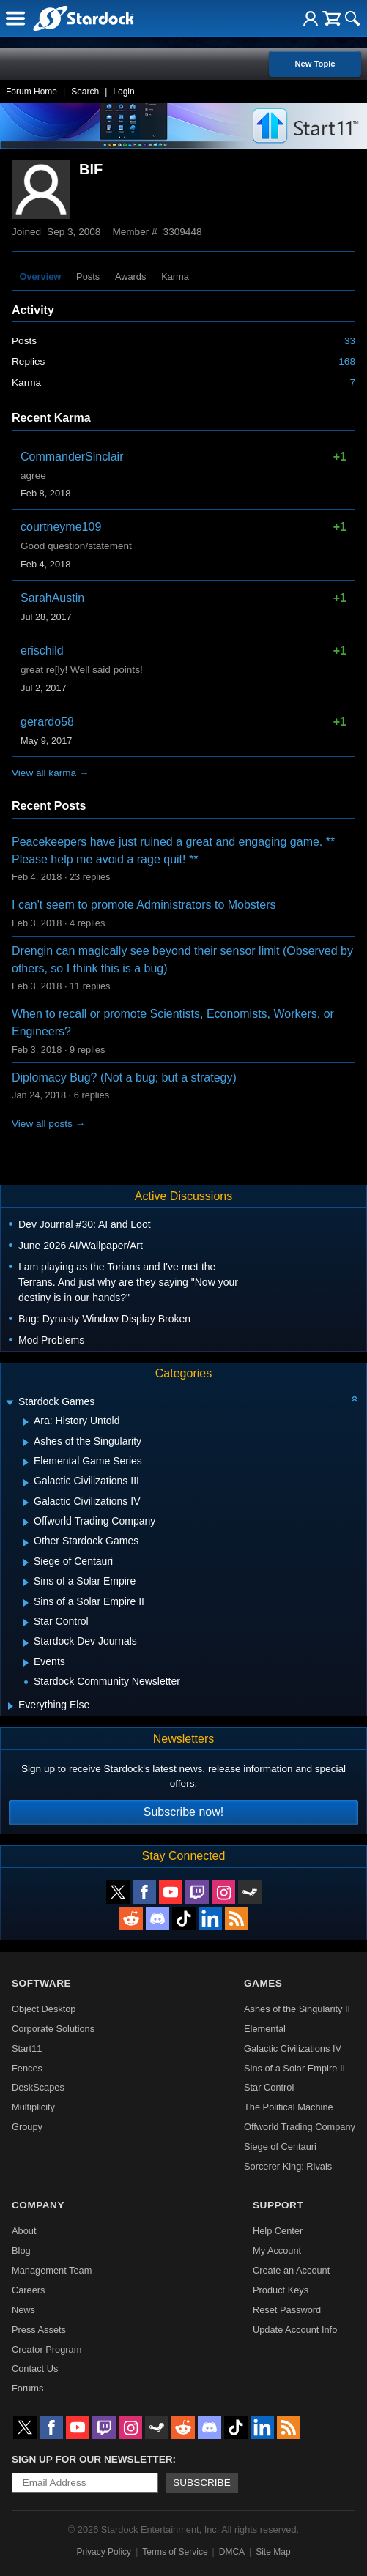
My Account (277, 2250)
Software (41, 1983)
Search (85, 91)
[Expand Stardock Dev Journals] (26, 1643)
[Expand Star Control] (26, 1622)
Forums (27, 2388)
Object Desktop (44, 2008)
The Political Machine (288, 2107)
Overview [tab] (40, 276)
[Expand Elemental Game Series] (26, 1462)
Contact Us (35, 2368)
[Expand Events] (26, 1663)
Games (263, 1983)
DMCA (232, 2552)
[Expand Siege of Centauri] (26, 1562)
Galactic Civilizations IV (292, 2048)
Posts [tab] (88, 276)
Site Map (273, 2552)
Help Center (278, 2230)
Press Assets (39, 2329)
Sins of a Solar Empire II (294, 2068)
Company (38, 2205)
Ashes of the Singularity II (297, 2008)
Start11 (27, 2048)
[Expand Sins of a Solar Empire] (26, 1582)
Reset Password (287, 2309)
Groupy (27, 2126)
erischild (42, 650)
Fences (27, 2068)
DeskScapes (38, 2087)
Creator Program (46, 2349)
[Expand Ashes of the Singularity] (26, 1442)
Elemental (265, 2028)
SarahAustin (52, 598)
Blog (21, 2250)
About (24, 2230)
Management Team (52, 2270)
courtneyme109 (61, 527)
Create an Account (291, 2270)
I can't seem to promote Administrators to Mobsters (144, 904)
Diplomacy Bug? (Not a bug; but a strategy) (124, 1077)
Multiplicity (33, 2107)
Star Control (269, 2087)
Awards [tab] (130, 276)
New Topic (314, 63)
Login (123, 91)
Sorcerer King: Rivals (288, 2166)
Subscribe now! (183, 1812)
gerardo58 (47, 721)
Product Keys (280, 2290)
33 (349, 340)
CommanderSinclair (72, 456)
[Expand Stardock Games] (9, 1403)
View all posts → (48, 1123)
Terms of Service (174, 2552)
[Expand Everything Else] (10, 1706)
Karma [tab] (175, 276)
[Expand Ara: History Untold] (26, 1422)
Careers (28, 2290)
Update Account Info (295, 2329)
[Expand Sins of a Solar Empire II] (26, 1603)
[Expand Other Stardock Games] (26, 1542)
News (23, 2309)
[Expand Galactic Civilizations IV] (26, 1502)
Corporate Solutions (53, 2028)
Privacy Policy (103, 2552)
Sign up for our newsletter (92, 2459)
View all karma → (50, 772)
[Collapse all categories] (354, 1398)
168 (346, 361)
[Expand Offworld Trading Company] (26, 1522)
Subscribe (202, 2482)
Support (278, 2205)
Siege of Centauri (280, 2146)
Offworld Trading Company (299, 2126)
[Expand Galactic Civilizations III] (26, 1482)
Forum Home (31, 91)
